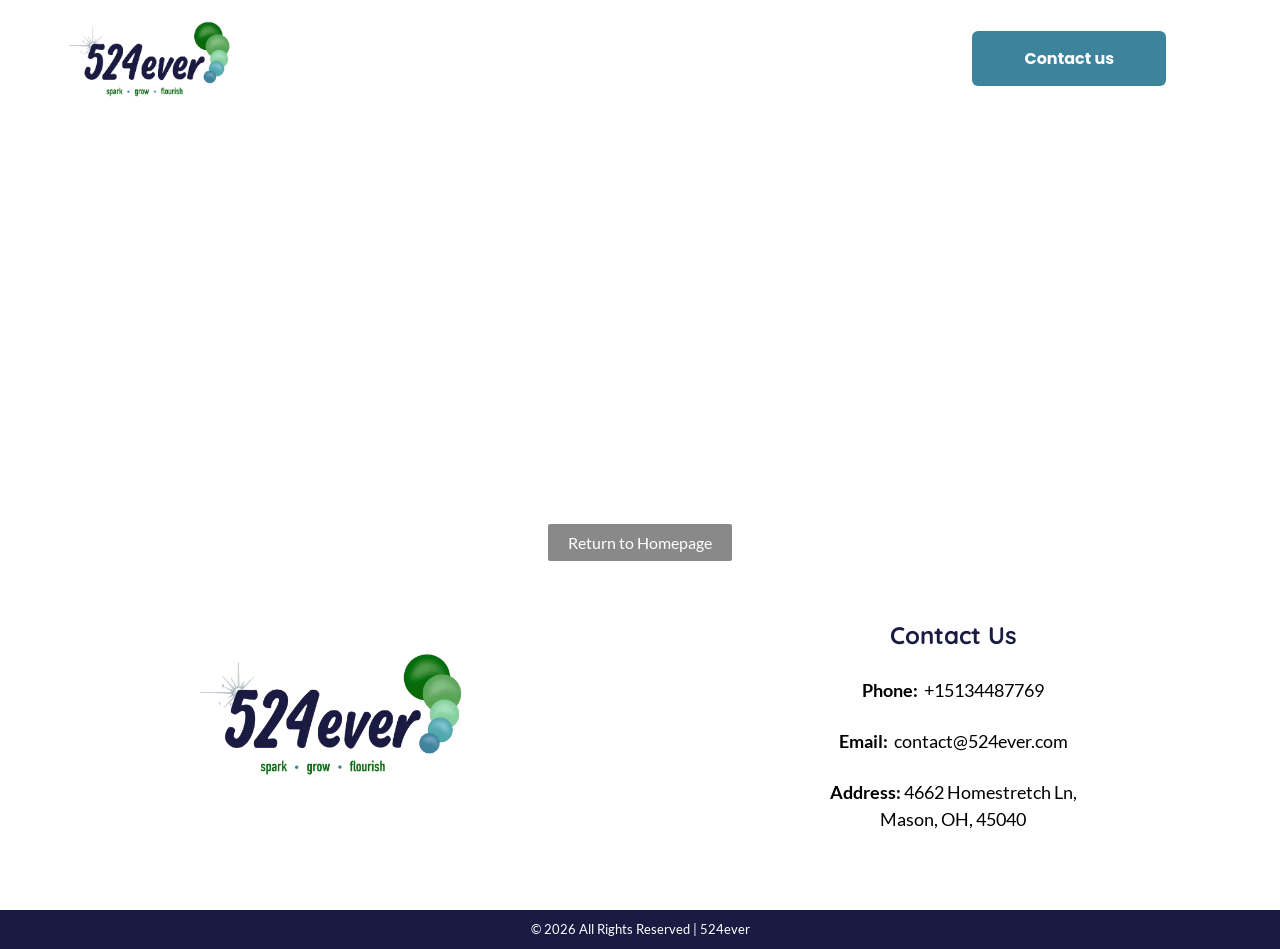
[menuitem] (430, 59)
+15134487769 (984, 690)
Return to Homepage (640, 542)
